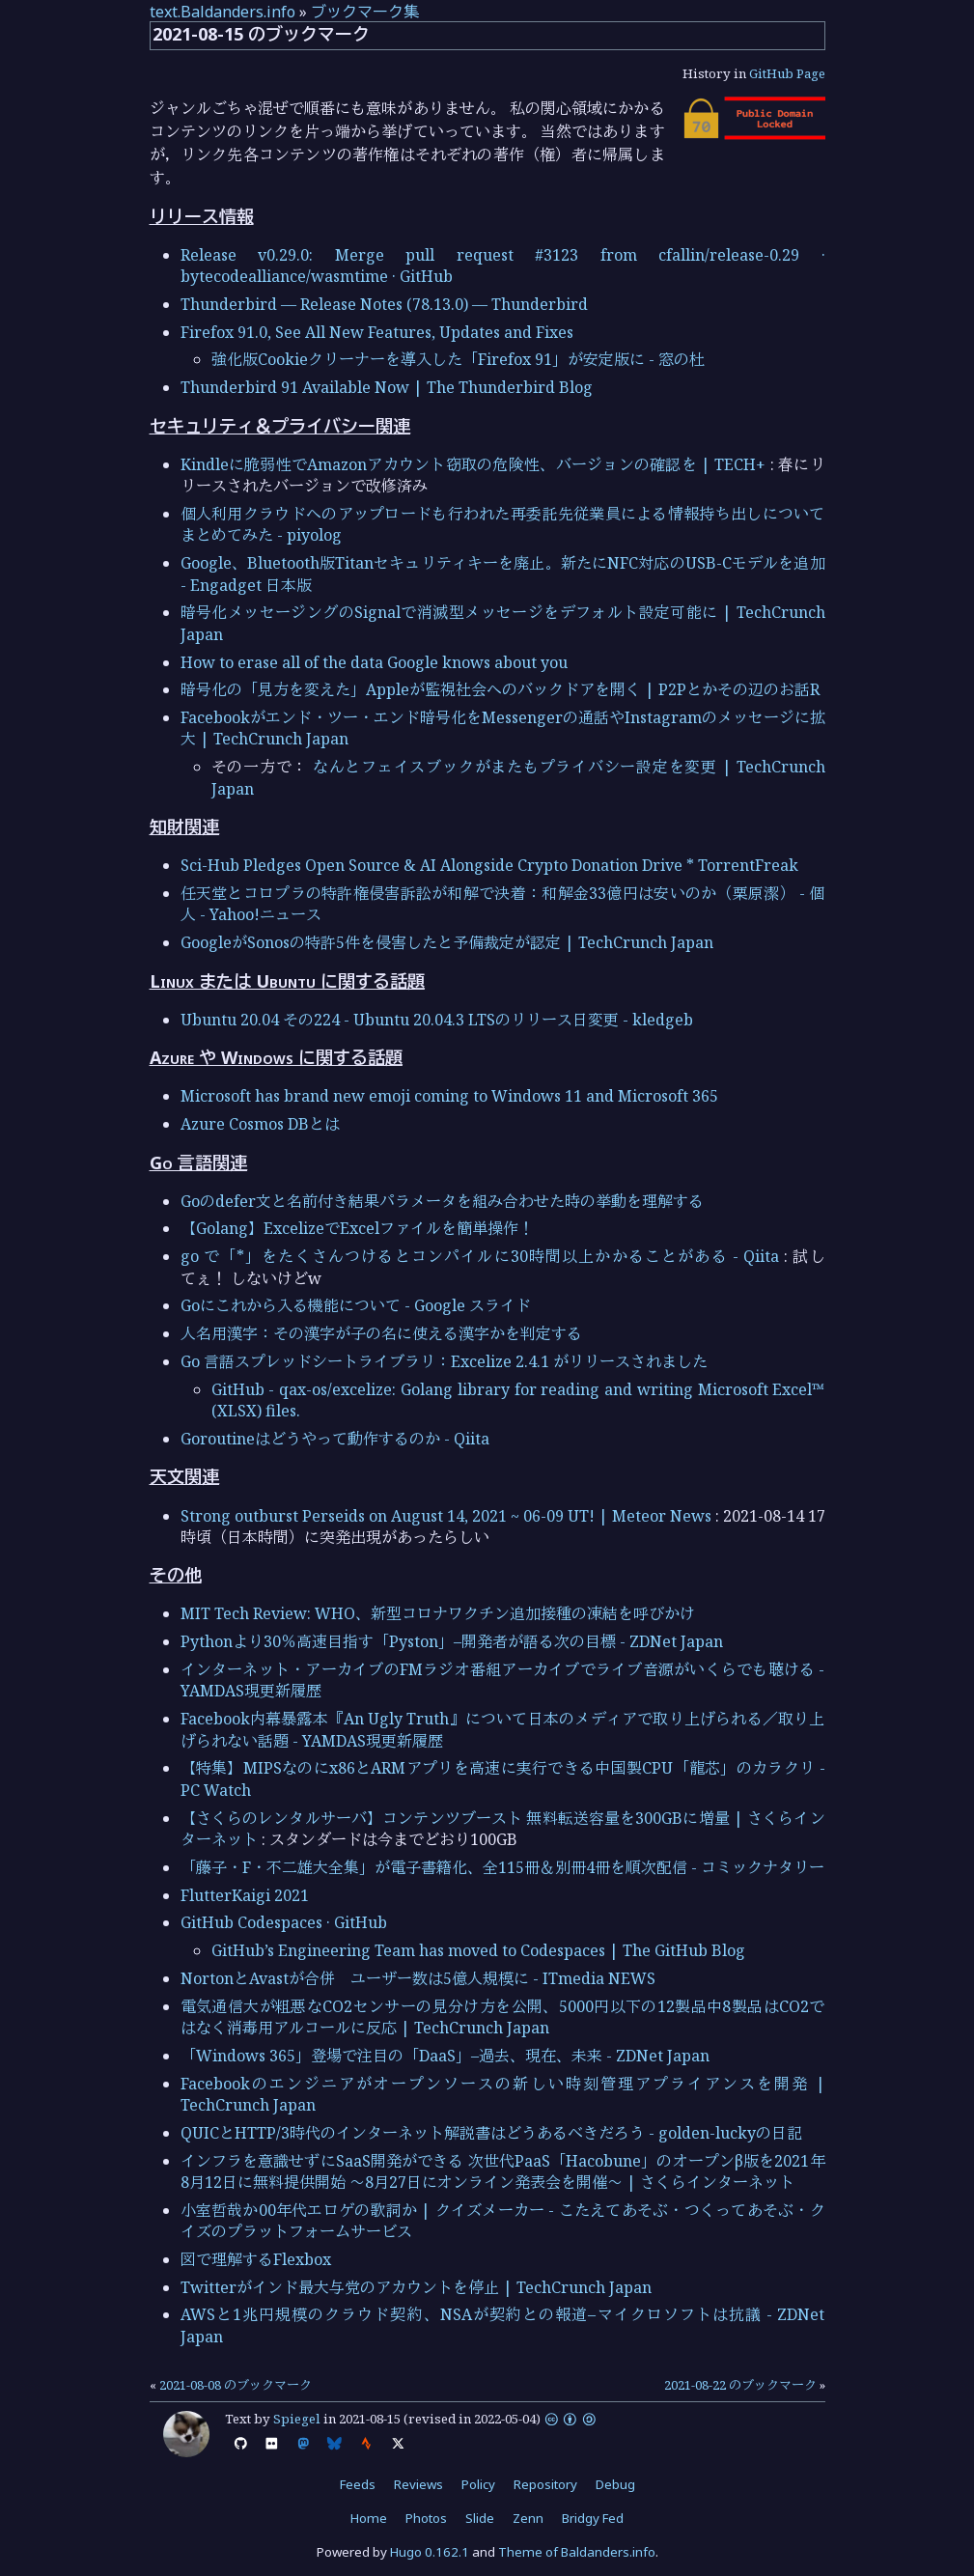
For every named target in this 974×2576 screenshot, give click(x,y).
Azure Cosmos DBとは (260, 1123)
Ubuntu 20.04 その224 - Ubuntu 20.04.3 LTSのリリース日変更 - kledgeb (437, 1019)
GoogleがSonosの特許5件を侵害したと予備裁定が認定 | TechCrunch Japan (447, 942)
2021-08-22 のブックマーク (740, 2385)
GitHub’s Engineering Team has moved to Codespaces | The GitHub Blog (478, 1950)
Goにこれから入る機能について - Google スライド (356, 1305)
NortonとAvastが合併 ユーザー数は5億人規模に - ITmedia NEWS (418, 1978)
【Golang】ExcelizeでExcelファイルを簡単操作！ (357, 1228)
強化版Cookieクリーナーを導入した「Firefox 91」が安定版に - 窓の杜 (458, 359)
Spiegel (296, 2418)
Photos (426, 2518)
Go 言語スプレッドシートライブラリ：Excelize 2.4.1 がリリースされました (444, 1361)
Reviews (418, 2484)
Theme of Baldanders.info (576, 2552)
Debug (615, 2484)
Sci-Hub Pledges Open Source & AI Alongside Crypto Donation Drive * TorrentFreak (489, 865)
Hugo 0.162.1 (429, 2552)
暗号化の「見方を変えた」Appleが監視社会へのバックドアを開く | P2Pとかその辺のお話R (500, 689)
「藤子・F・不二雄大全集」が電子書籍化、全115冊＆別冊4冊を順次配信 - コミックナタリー (502, 1867)
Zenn (528, 2518)
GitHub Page (787, 73)
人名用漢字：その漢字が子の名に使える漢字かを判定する (381, 1333)
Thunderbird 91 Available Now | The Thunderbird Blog (387, 387)
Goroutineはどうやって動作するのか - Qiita (335, 1438)
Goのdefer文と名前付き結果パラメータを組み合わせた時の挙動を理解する (442, 1201)
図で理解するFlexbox (256, 2259)
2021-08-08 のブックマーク (235, 2385)
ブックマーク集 (365, 11)
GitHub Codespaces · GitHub (284, 1922)
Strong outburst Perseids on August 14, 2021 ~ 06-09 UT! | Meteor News (446, 1515)
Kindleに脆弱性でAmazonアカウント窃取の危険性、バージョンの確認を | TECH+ (473, 464)
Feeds (358, 2484)
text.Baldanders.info (222, 11)
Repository (545, 2484)
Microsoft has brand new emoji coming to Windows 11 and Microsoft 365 (449, 1095)
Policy (478, 2484)
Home (368, 2518)
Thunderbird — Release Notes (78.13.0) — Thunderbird (384, 304)
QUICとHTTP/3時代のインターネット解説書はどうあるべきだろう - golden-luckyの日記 (491, 2132)
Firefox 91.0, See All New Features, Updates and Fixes (377, 332)
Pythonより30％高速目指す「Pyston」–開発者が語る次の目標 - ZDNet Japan (452, 1641)
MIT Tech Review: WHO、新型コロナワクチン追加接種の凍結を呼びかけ (438, 1613)
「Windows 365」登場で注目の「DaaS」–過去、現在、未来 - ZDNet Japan (445, 2055)
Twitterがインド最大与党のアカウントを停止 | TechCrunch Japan (416, 2287)
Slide (479, 2518)
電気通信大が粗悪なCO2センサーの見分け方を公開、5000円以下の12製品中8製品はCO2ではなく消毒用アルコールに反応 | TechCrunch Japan (503, 2017)
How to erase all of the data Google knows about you (374, 662)
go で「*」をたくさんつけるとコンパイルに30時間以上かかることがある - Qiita (480, 1256)
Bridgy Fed (593, 2518)
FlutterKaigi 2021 (245, 1895)
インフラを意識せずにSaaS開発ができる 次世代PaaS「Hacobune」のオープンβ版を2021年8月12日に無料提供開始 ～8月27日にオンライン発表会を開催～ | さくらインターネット (503, 2171)
